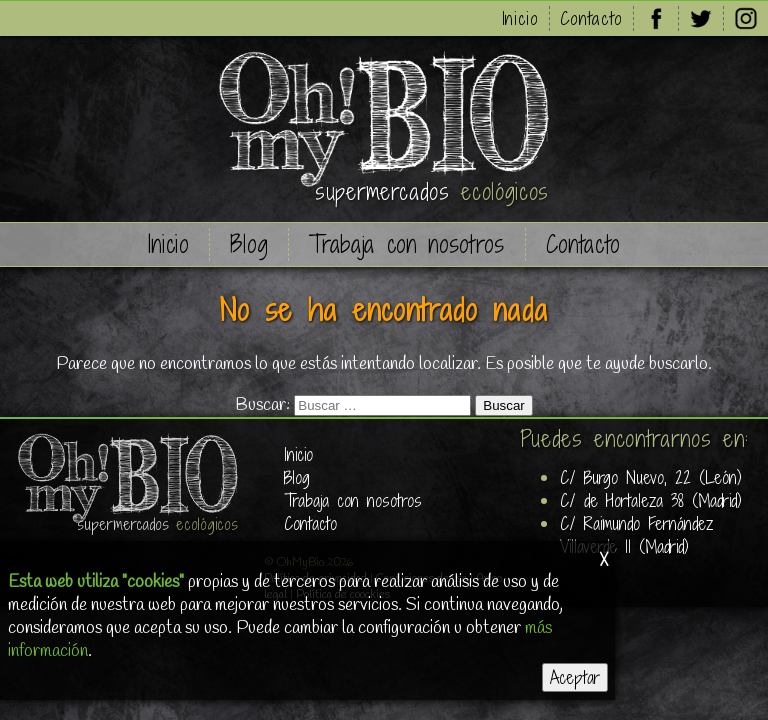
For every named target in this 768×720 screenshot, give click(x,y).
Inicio (520, 18)
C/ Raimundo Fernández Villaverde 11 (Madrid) (636, 535)
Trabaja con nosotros (406, 244)
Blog (249, 244)
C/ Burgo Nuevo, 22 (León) (651, 477)
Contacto (591, 18)
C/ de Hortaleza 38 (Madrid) (651, 500)
